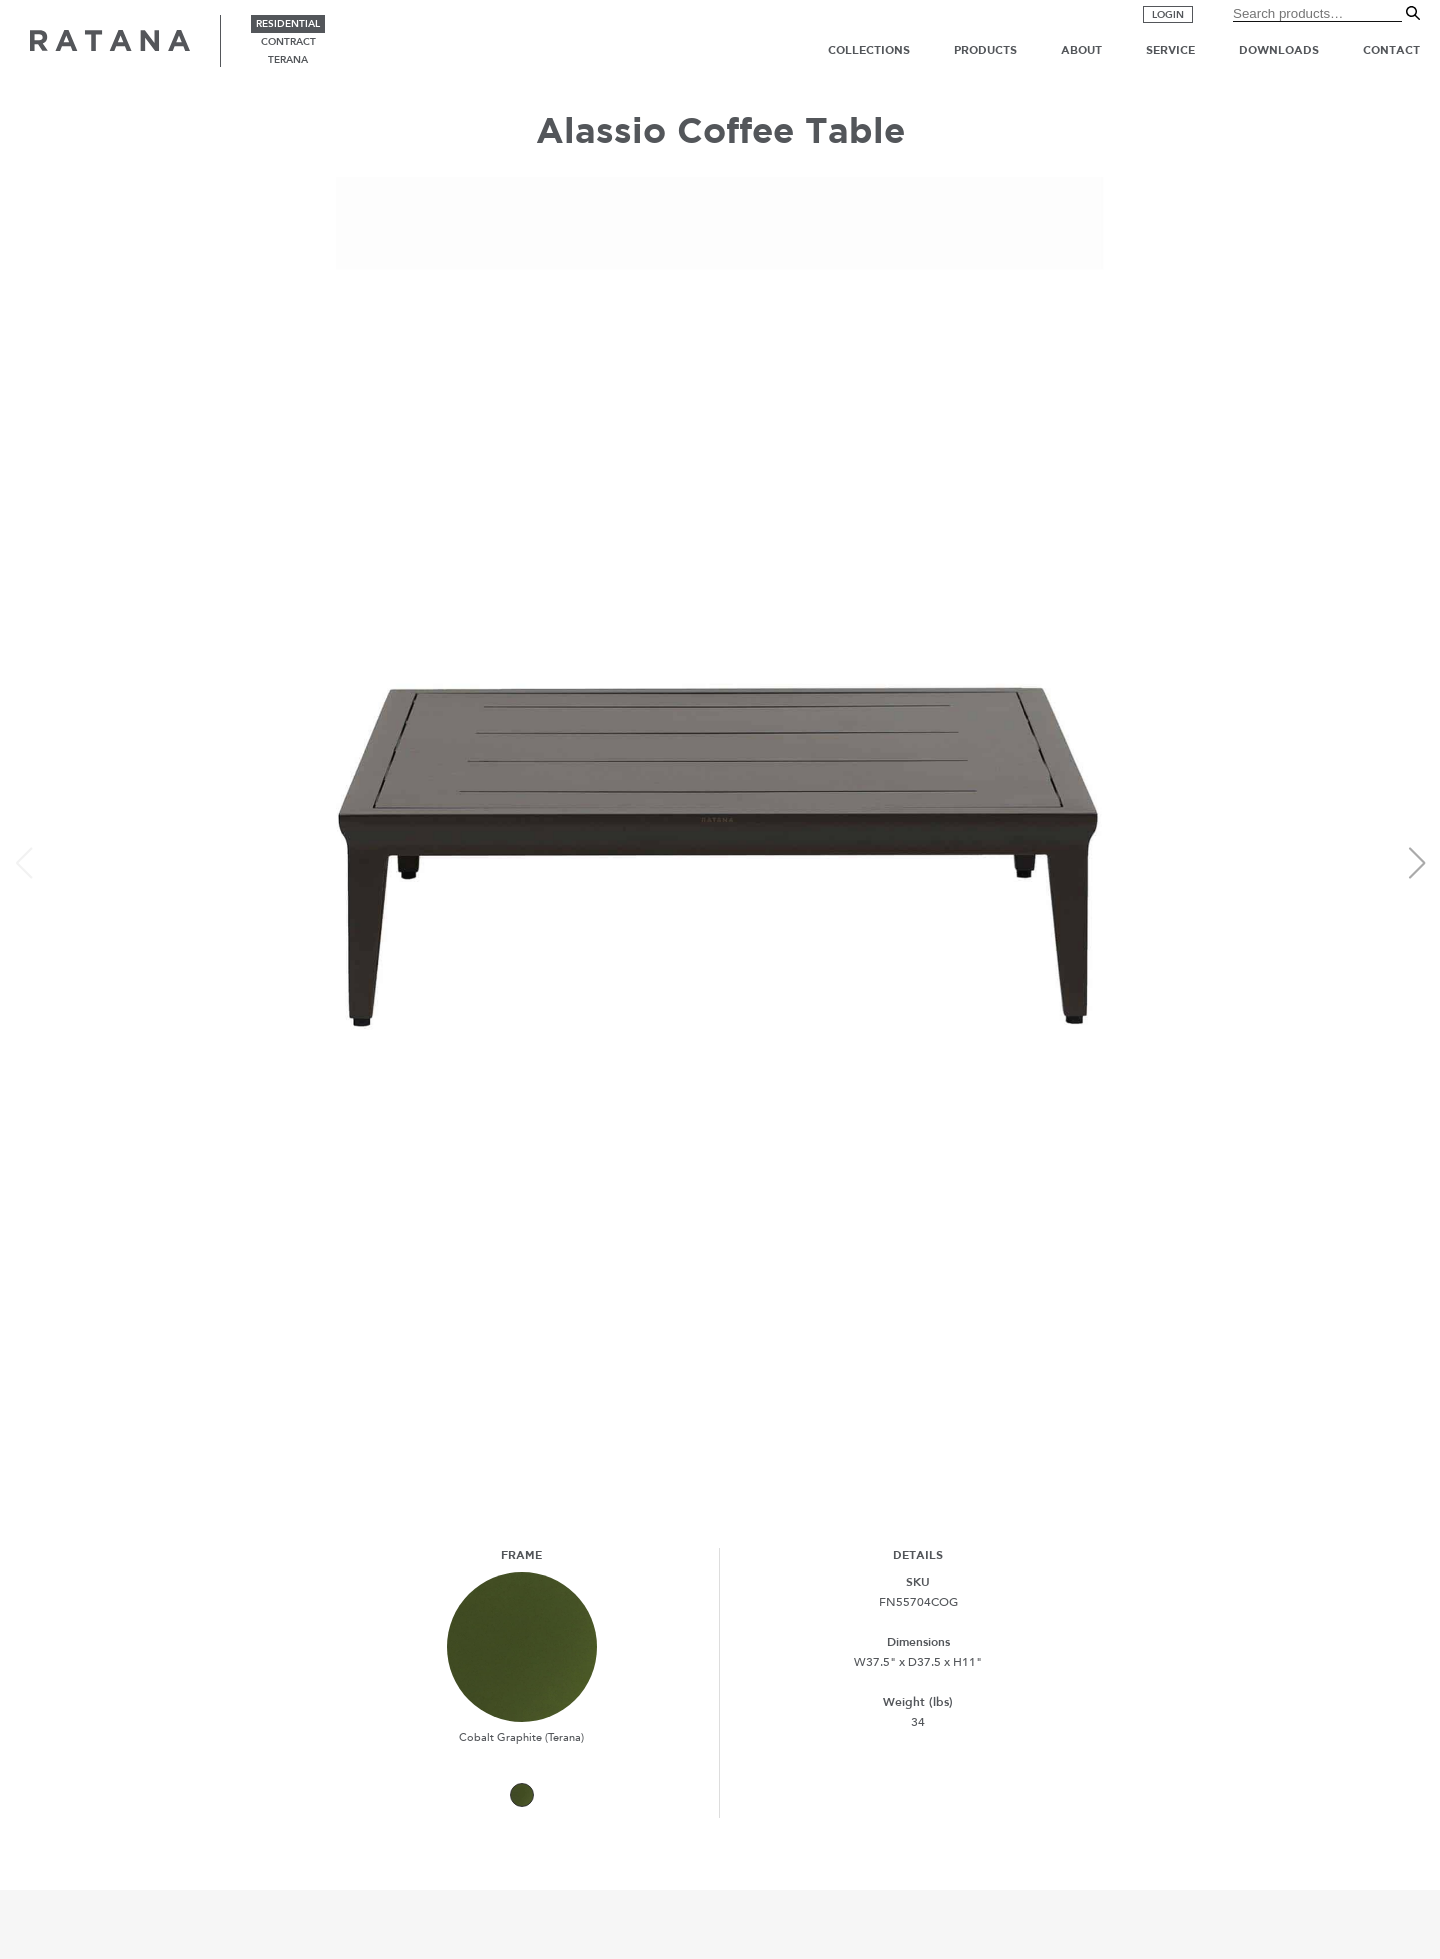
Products (985, 50)
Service (1170, 50)
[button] (1416, 863)
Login (1168, 15)
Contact (1391, 50)
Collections (869, 50)
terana (288, 60)
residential (288, 24)
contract (288, 42)
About (1081, 50)
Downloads (1279, 50)
